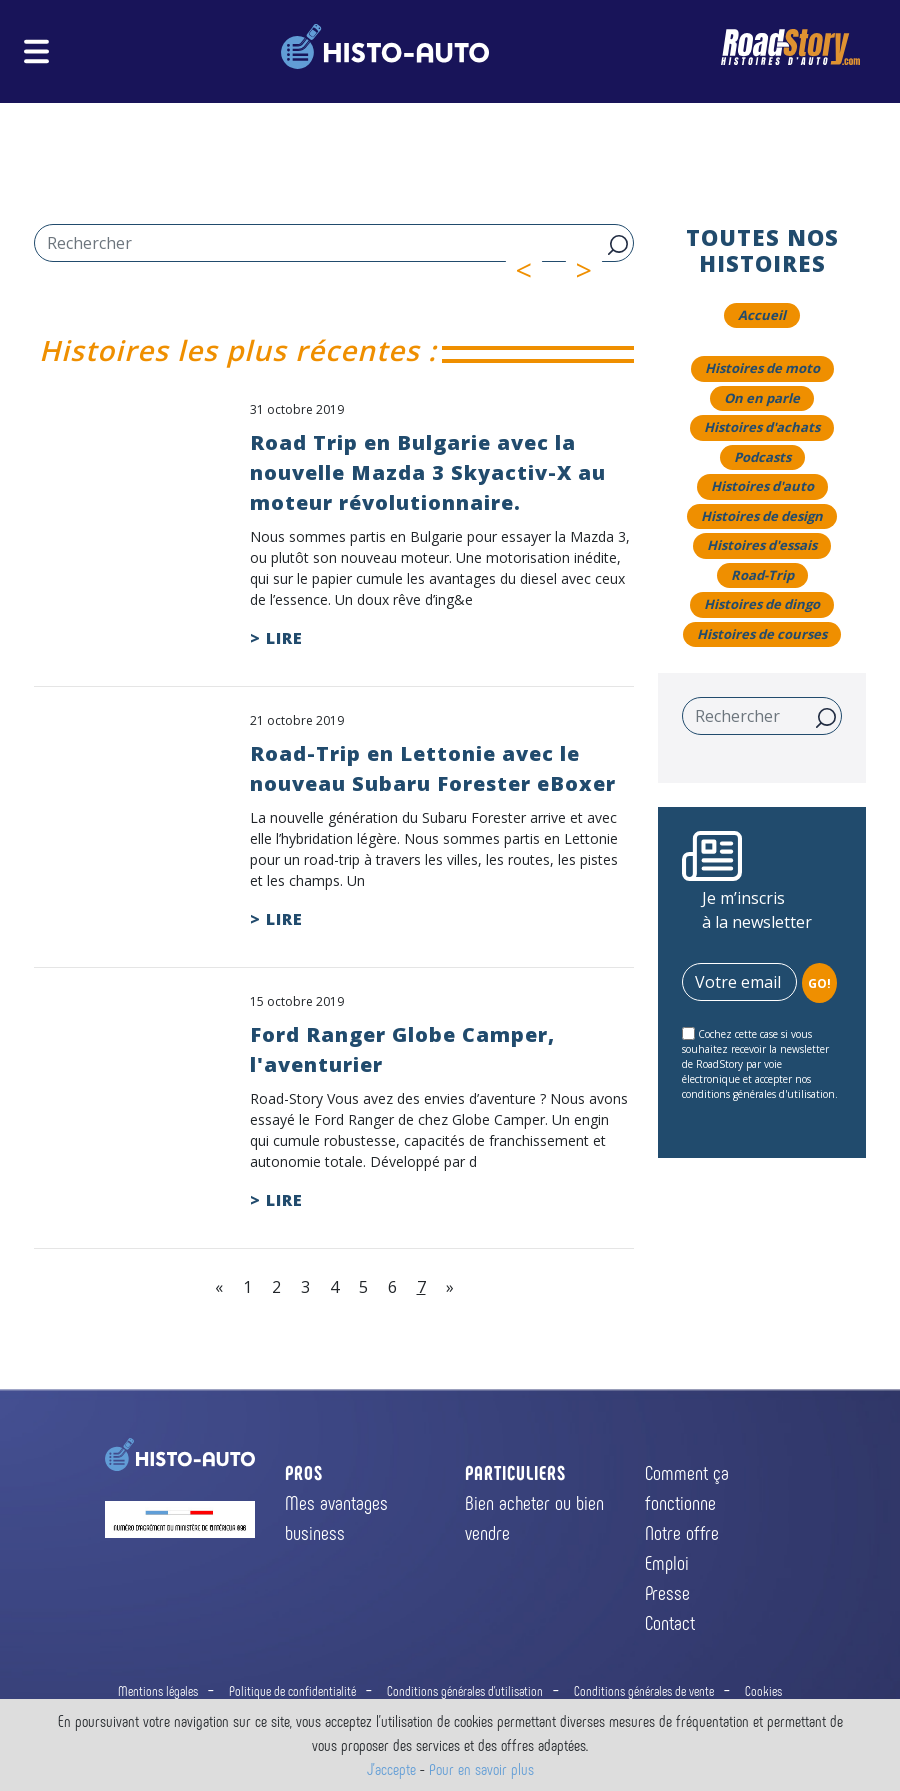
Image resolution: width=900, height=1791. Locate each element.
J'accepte (391, 1768)
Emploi (667, 1562)
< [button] (530, 270)
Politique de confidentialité (292, 1690)
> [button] (590, 270)
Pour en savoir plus (481, 1768)
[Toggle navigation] (36, 51)
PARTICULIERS (515, 1472)
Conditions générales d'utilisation (465, 1690)
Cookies (763, 1690)
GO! (819, 983)
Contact (670, 1622)
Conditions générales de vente (644, 1690)
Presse (667, 1592)
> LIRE (276, 638)
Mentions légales (158, 1690)
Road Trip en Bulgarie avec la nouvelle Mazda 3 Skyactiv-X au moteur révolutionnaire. (428, 472)
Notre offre (682, 1532)
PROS (304, 1472)
